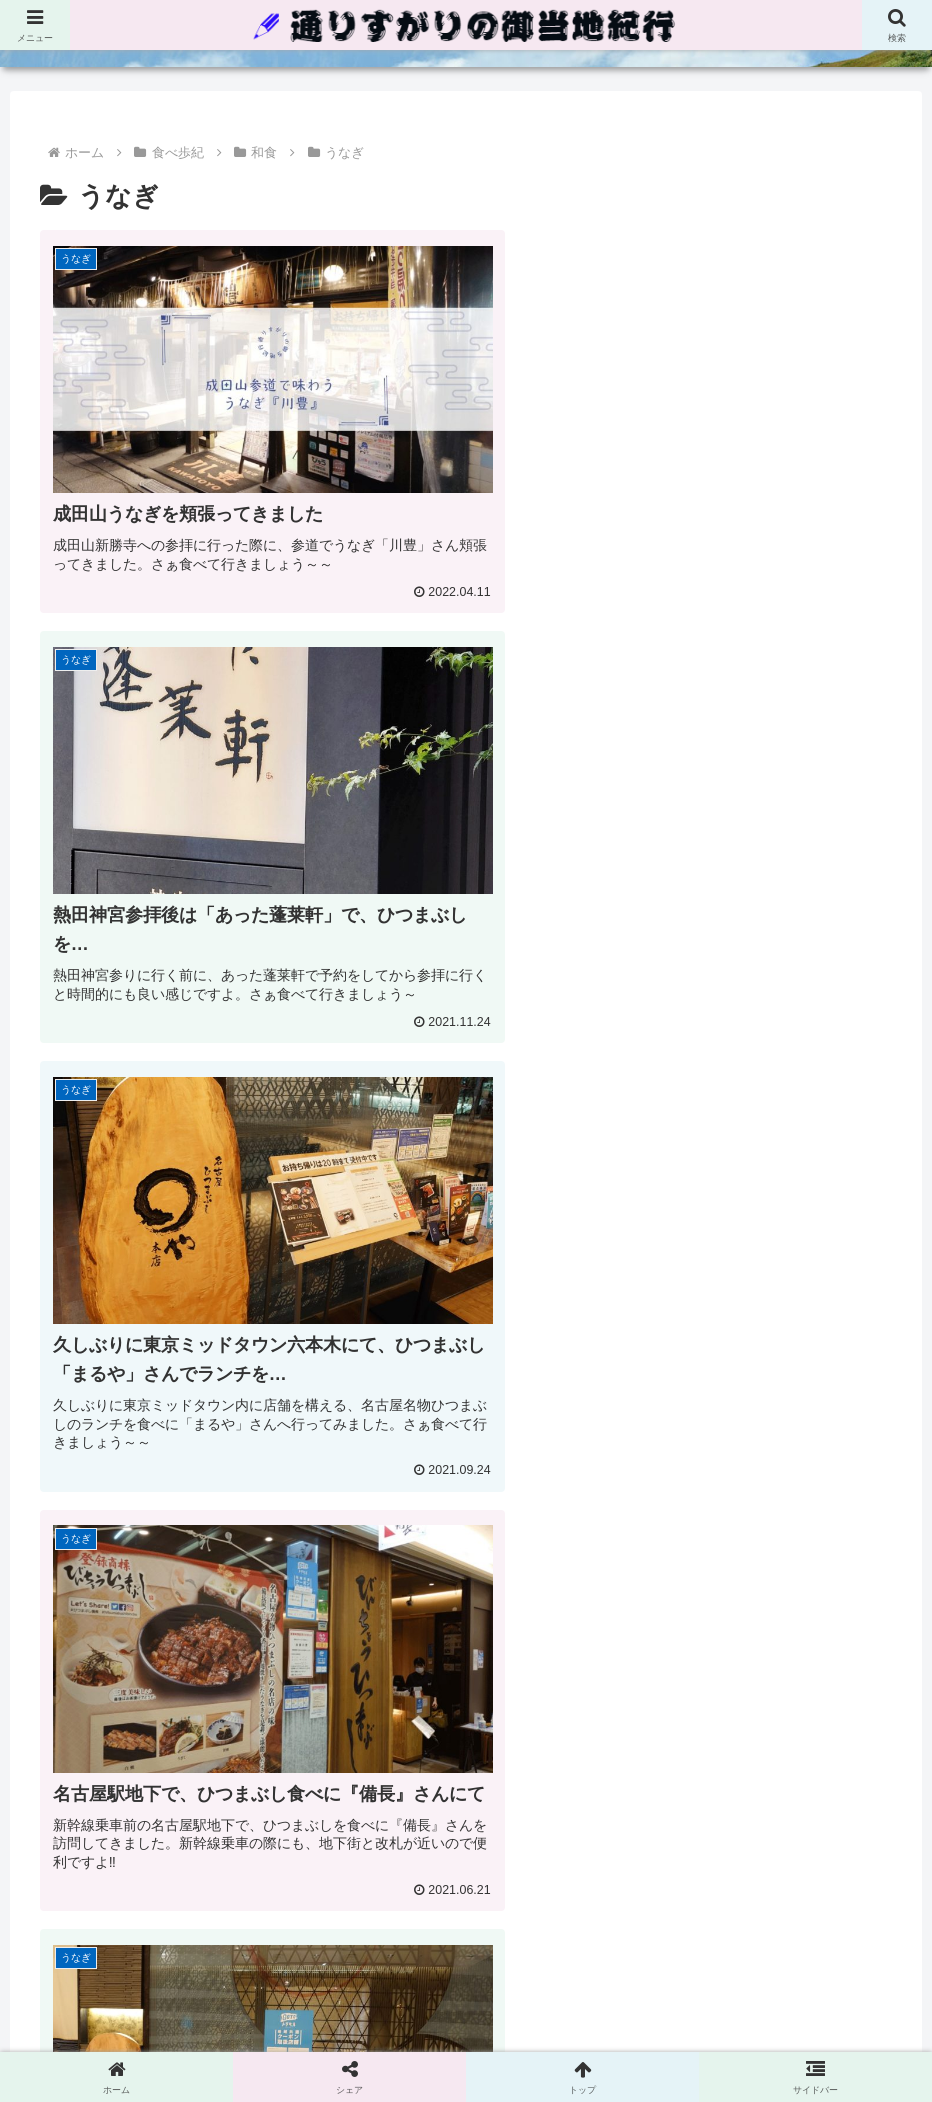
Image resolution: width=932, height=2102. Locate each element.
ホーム (288, 1989)
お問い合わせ (533, 1989)
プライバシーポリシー (400, 1989)
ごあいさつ (631, 1989)
